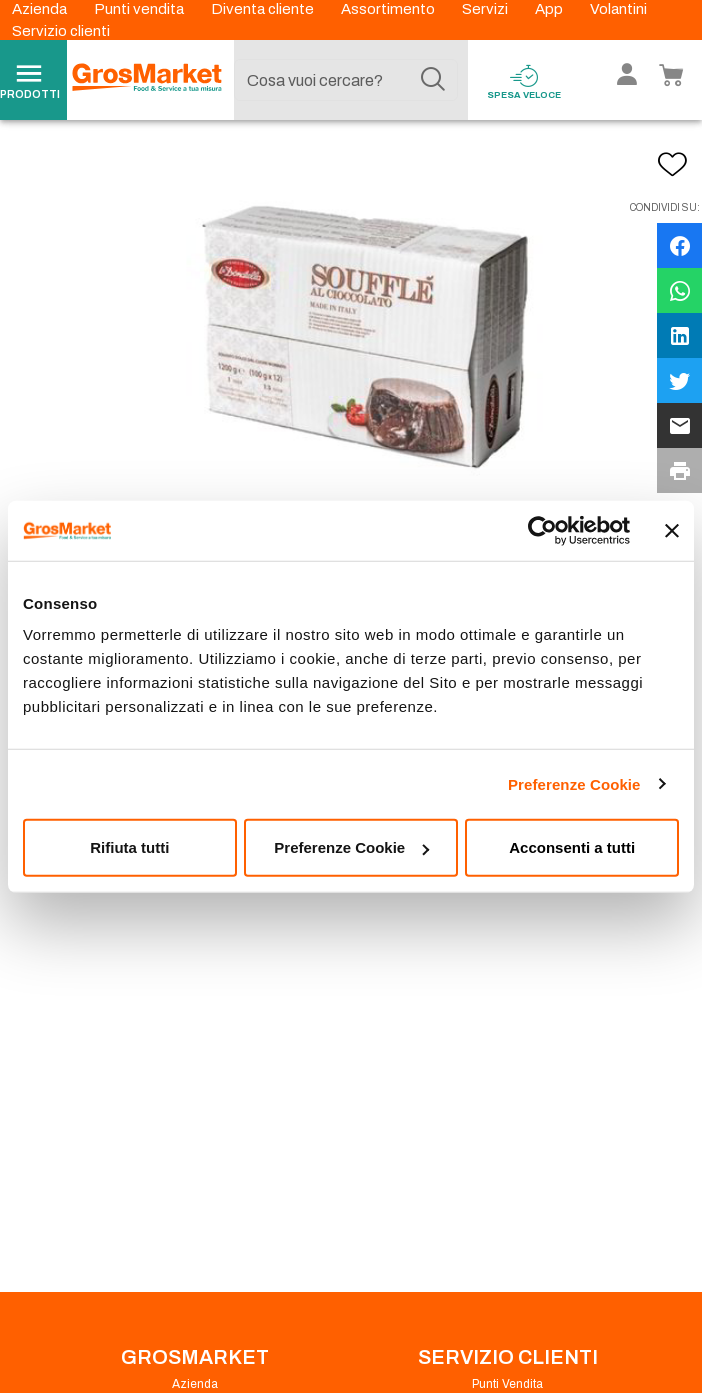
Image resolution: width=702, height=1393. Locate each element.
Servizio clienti (61, 31)
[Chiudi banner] (672, 530)
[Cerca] (433, 80)
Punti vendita (140, 9)
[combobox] (346, 80)
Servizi (486, 9)
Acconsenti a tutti (572, 847)
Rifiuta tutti (129, 847)
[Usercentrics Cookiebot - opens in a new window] (542, 530)
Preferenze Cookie (574, 783)
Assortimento (389, 9)
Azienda (41, 9)
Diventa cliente (264, 9)
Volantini (618, 9)
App (550, 9)
